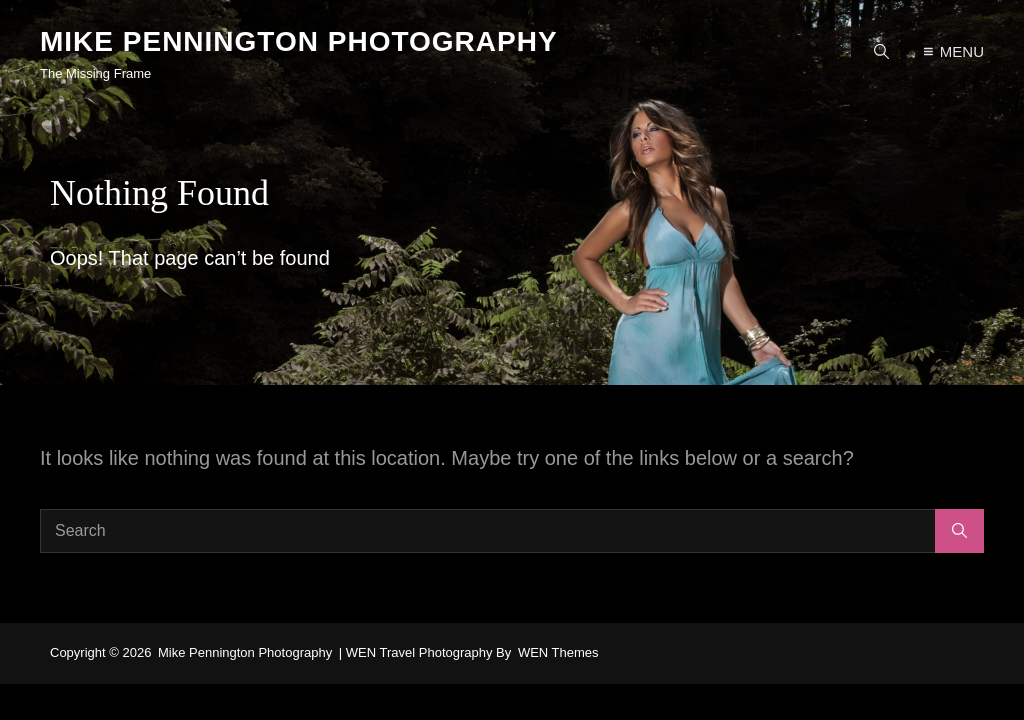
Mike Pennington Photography (299, 41)
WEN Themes (558, 652)
